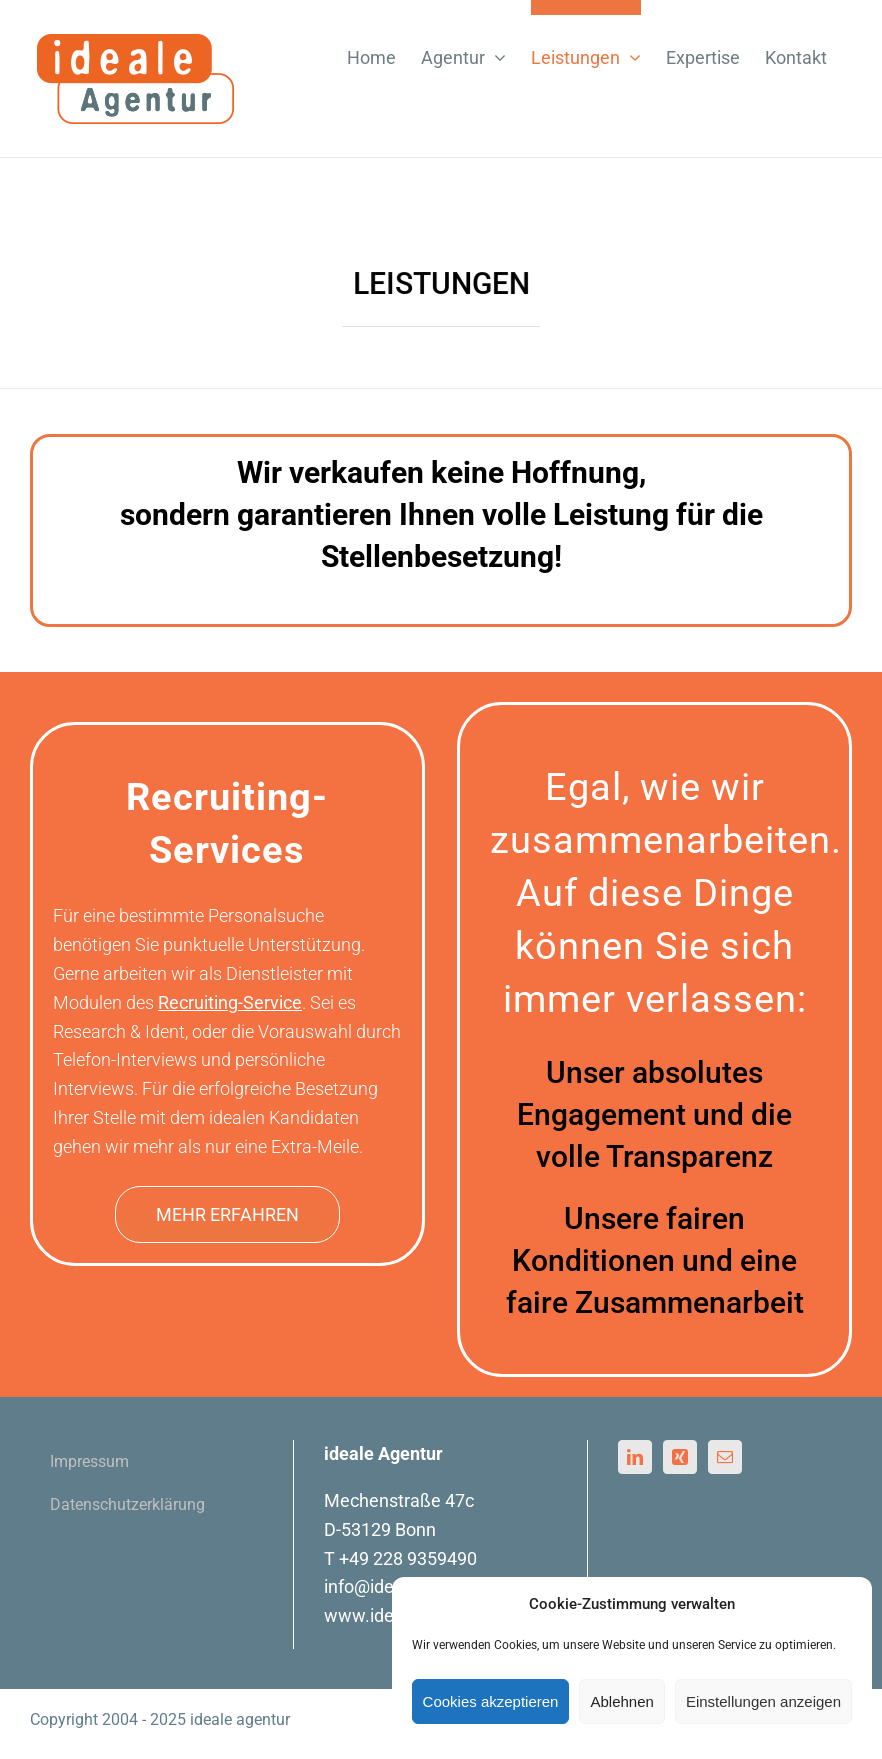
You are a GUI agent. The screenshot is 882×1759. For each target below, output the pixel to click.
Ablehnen (621, 1701)
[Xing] (680, 1457)
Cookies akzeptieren (491, 1701)
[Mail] (725, 1457)
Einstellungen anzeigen (763, 1701)
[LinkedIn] (635, 1457)
